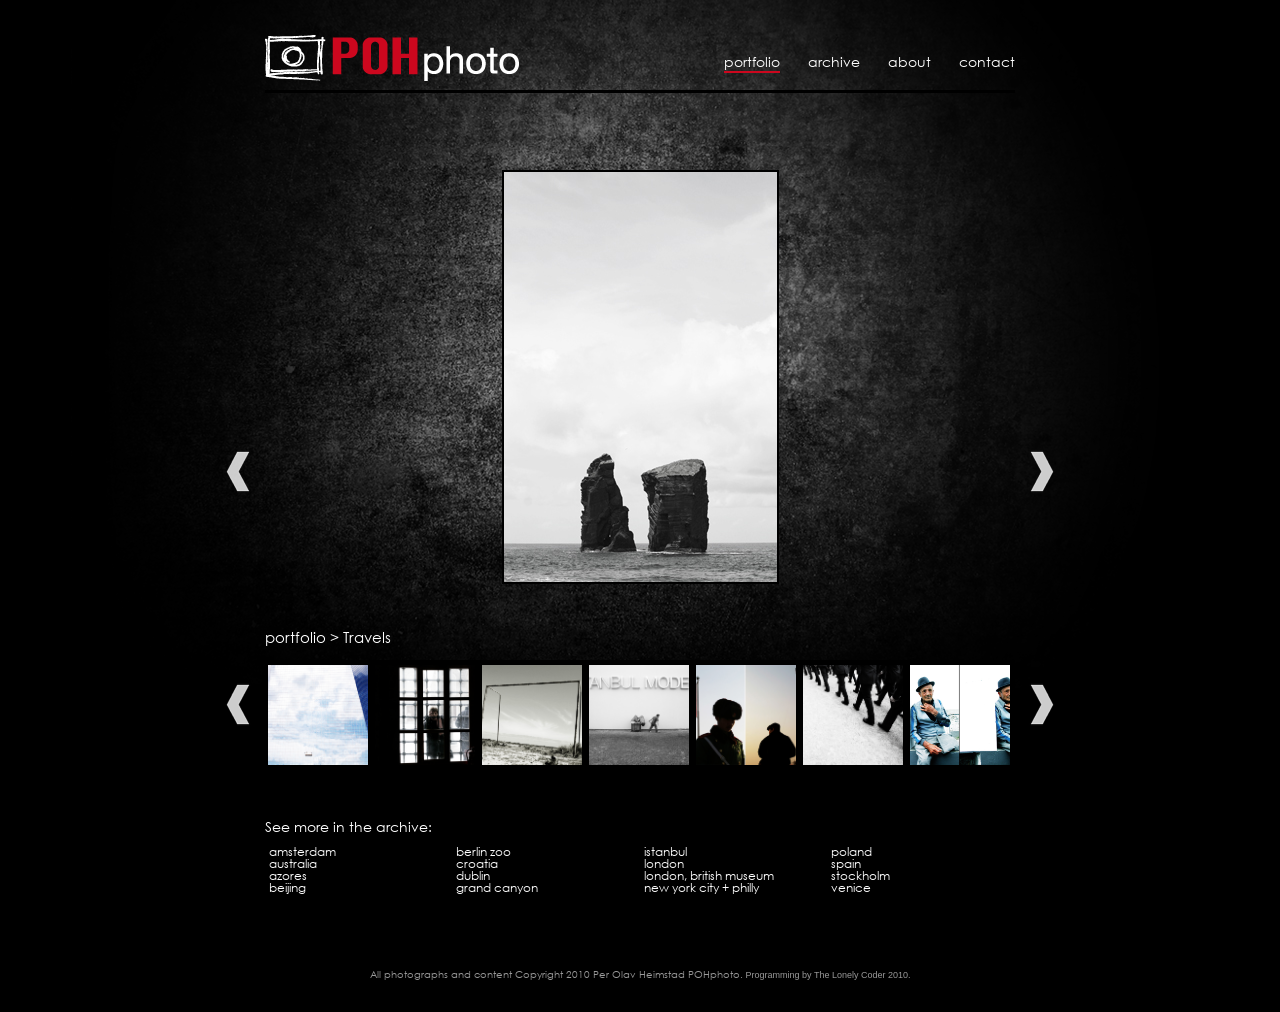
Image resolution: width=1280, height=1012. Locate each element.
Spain (846, 863)
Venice (851, 887)
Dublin (473, 875)
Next (1042, 471)
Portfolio (752, 61)
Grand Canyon (497, 887)
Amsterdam (302, 851)
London (664, 863)
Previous (238, 471)
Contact (987, 61)
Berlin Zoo (483, 851)
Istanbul (665, 851)
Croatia (477, 863)
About (909, 61)
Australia (293, 863)
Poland (851, 851)
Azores (288, 875)
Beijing (287, 887)
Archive (834, 61)
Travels (367, 637)
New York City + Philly (701, 887)
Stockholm (860, 875)
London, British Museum (709, 875)
